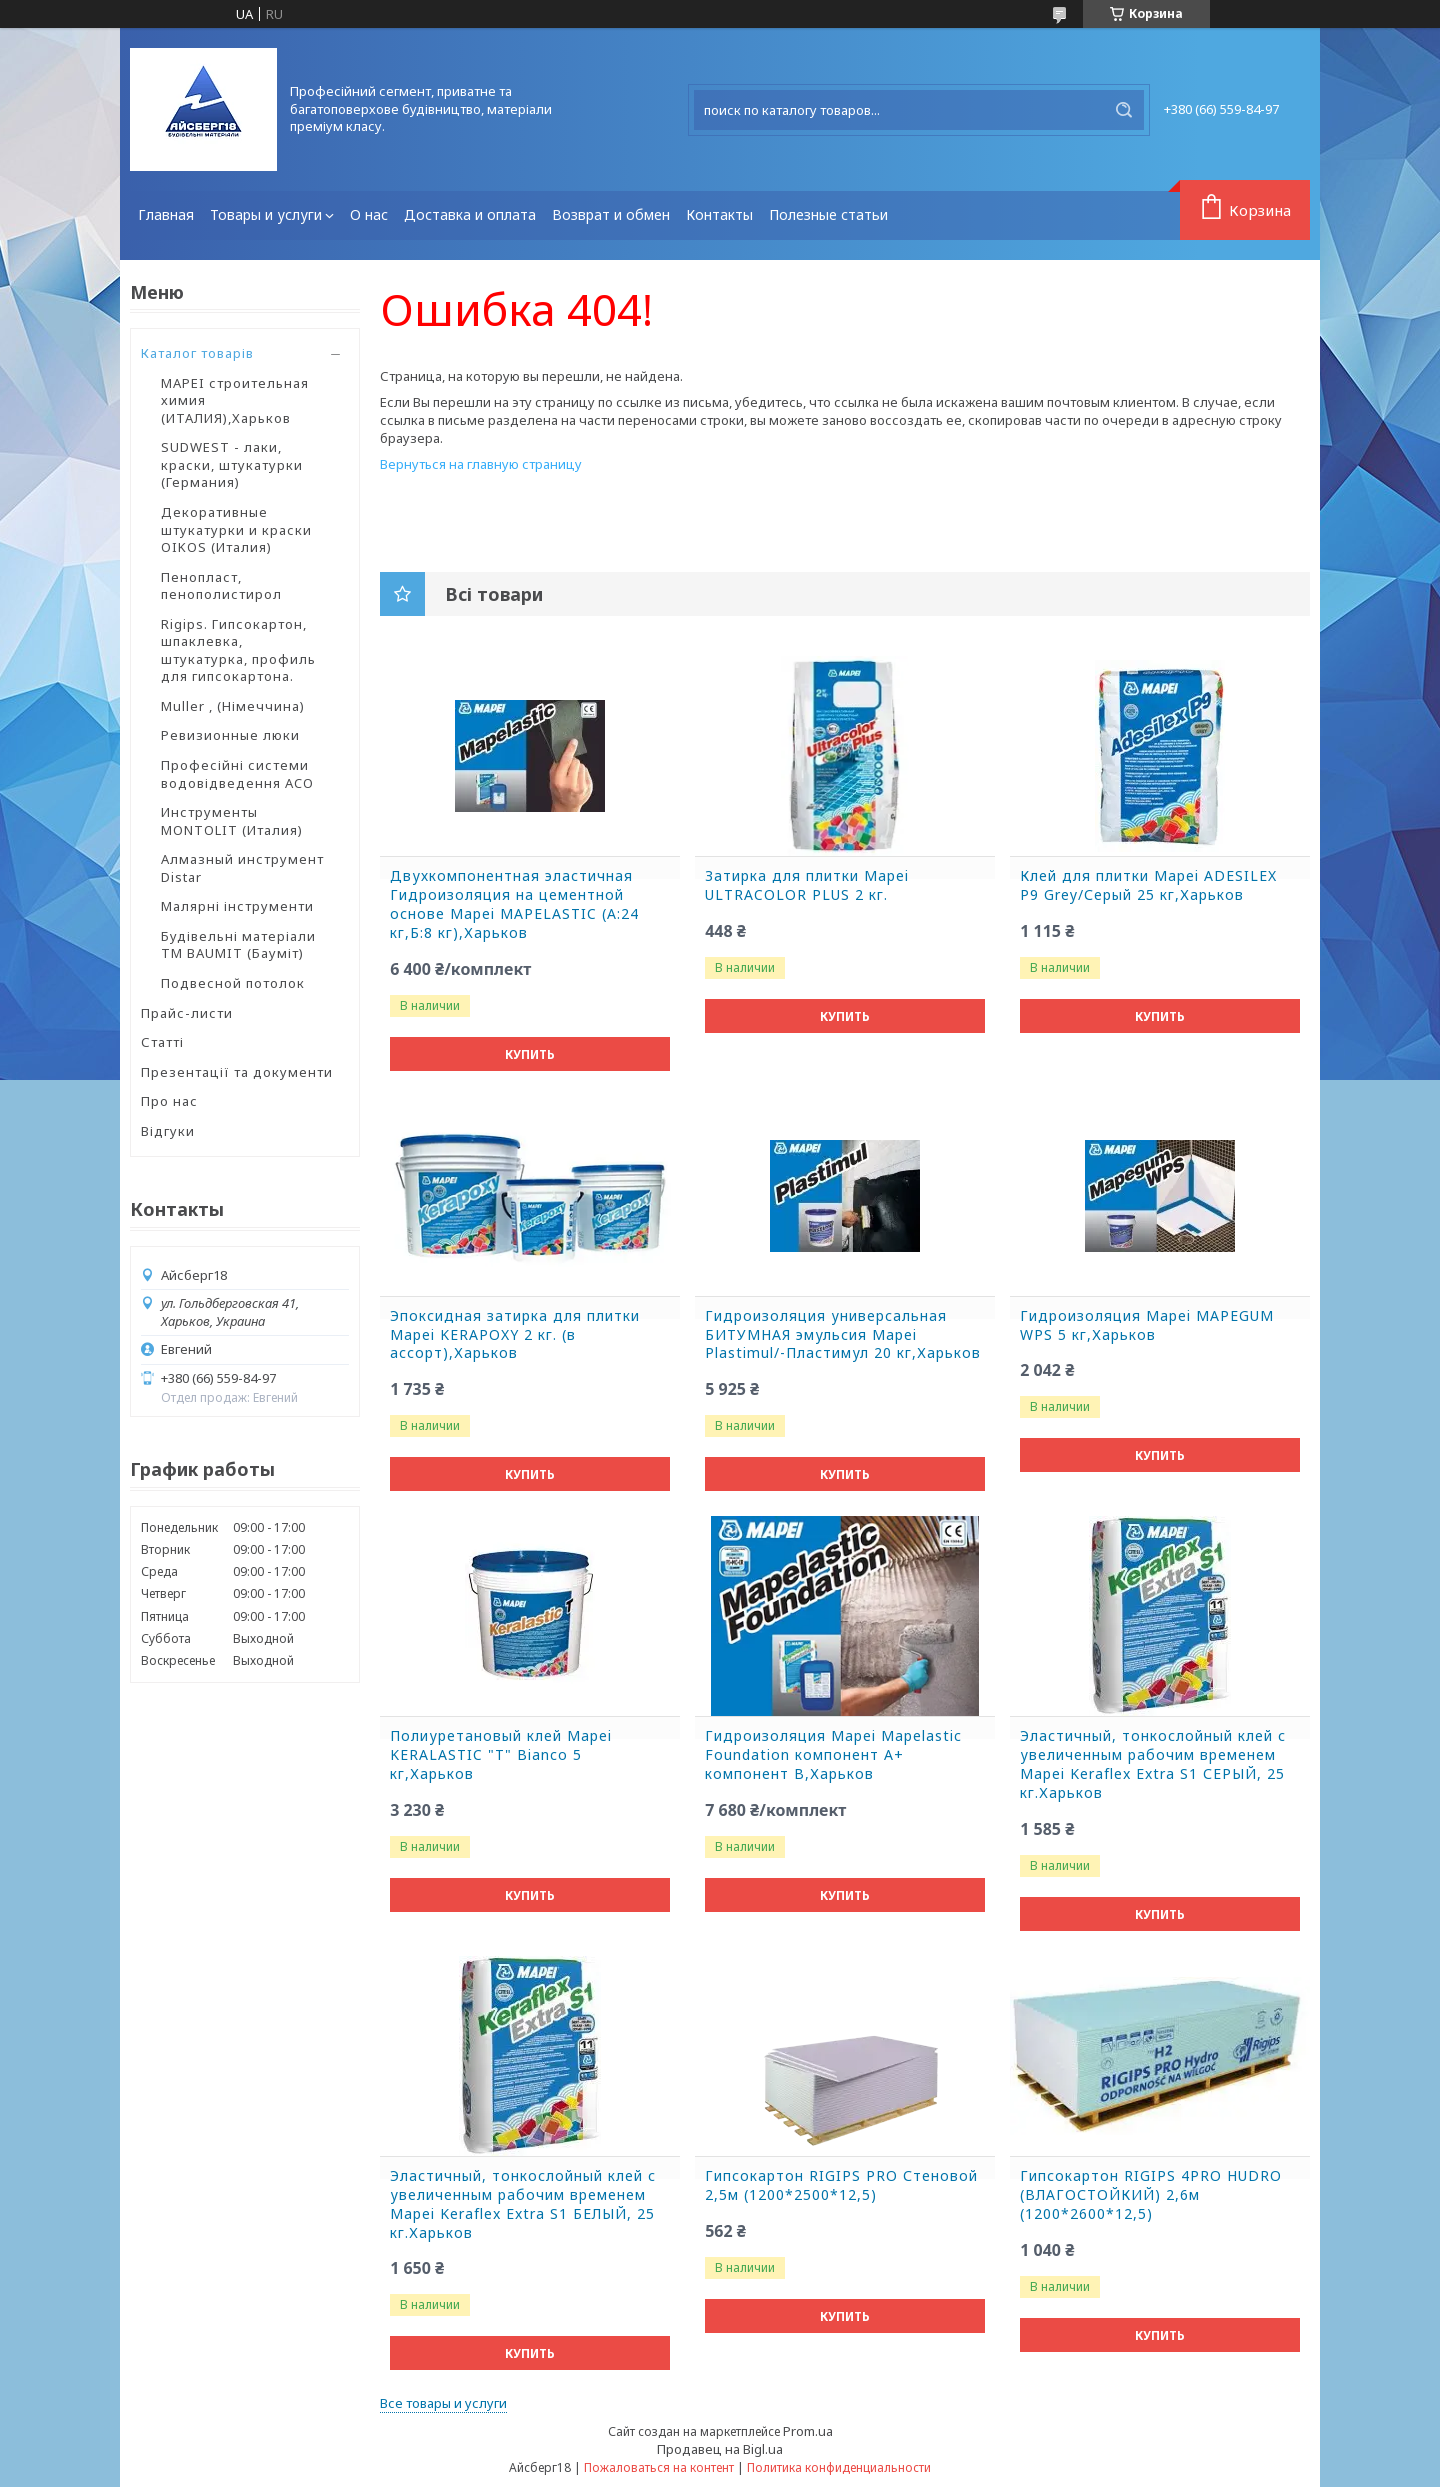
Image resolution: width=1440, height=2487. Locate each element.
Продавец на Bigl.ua (720, 2449)
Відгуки (168, 1131)
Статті (162, 1042)
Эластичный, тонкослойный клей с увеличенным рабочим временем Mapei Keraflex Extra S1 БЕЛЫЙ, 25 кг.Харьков (523, 2204)
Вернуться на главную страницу (481, 464)
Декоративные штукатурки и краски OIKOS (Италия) (236, 529)
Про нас (169, 1101)
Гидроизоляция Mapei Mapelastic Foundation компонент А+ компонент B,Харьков (833, 1755)
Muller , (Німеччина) (233, 706)
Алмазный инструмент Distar (242, 868)
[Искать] (1124, 110)
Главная (166, 214)
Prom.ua (808, 2431)
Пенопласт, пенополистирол (221, 586)
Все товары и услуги (443, 2403)
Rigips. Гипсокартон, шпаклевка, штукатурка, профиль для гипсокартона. (238, 650)
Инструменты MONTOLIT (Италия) (232, 821)
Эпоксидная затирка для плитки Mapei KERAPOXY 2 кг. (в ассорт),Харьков (515, 1335)
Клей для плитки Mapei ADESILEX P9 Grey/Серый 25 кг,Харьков (1148, 885)
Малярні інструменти (237, 906)
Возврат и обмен (611, 214)
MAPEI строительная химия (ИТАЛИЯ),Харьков (235, 400)
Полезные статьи (828, 214)
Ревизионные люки (230, 735)
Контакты (719, 214)
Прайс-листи (187, 1013)
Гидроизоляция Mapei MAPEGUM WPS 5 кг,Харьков (1147, 1325)
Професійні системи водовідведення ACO (237, 774)
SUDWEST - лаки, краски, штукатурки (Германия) (232, 464)
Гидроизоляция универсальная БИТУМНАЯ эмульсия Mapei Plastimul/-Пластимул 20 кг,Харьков (843, 1335)
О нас (369, 214)
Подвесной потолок (233, 983)
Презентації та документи (237, 1072)
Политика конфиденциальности (839, 2467)
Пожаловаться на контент (659, 2467)
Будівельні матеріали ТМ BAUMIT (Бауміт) (238, 945)
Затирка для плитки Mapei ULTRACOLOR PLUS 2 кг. (807, 885)
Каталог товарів (197, 353)
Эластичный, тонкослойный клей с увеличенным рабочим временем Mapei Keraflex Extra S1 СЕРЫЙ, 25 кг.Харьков (1153, 1764)
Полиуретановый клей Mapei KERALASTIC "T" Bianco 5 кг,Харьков (501, 1755)
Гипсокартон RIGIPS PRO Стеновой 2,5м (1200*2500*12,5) (841, 2185)
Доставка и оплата (470, 214)
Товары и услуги (266, 214)
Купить (530, 1054)
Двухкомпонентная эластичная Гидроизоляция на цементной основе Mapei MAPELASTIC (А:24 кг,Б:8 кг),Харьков (514, 904)
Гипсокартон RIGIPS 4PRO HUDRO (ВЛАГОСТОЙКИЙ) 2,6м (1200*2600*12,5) (1151, 2195)
